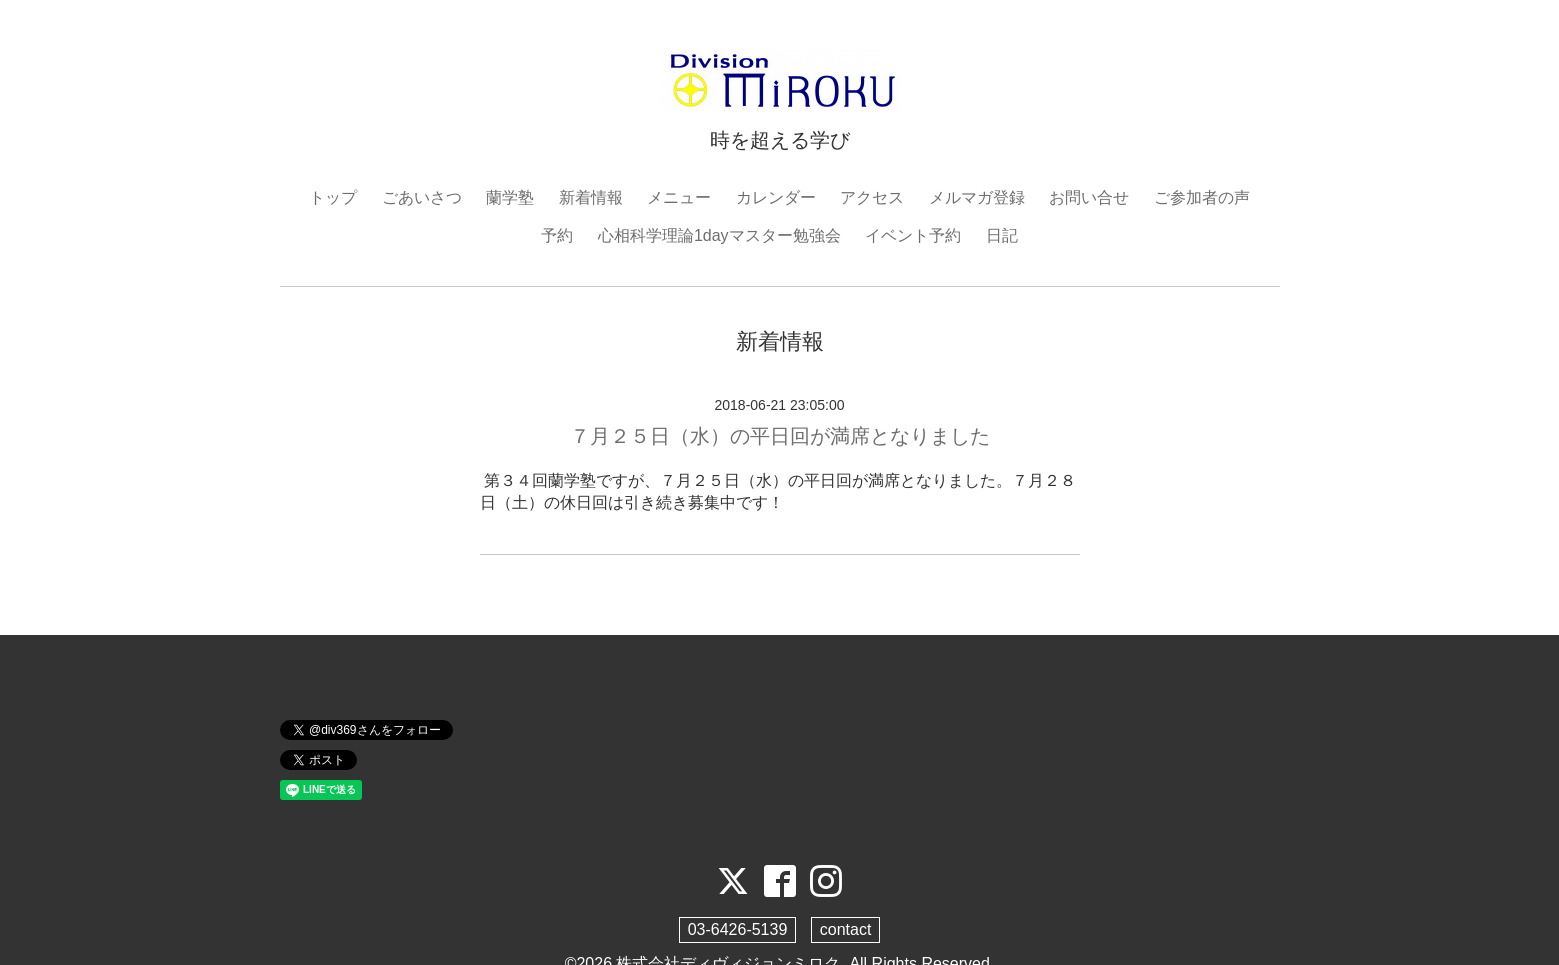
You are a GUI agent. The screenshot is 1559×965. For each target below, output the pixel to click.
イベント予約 (913, 235)
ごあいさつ (422, 197)
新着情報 (591, 197)
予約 (557, 235)
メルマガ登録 (977, 197)
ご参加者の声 (1202, 197)
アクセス (872, 197)
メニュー (679, 197)
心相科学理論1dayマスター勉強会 (719, 235)
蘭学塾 (510, 197)
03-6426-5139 (738, 929)
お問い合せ (1089, 197)
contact (846, 929)
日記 (1002, 235)
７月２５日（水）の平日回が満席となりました (780, 436)
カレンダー (776, 197)
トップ (333, 197)
